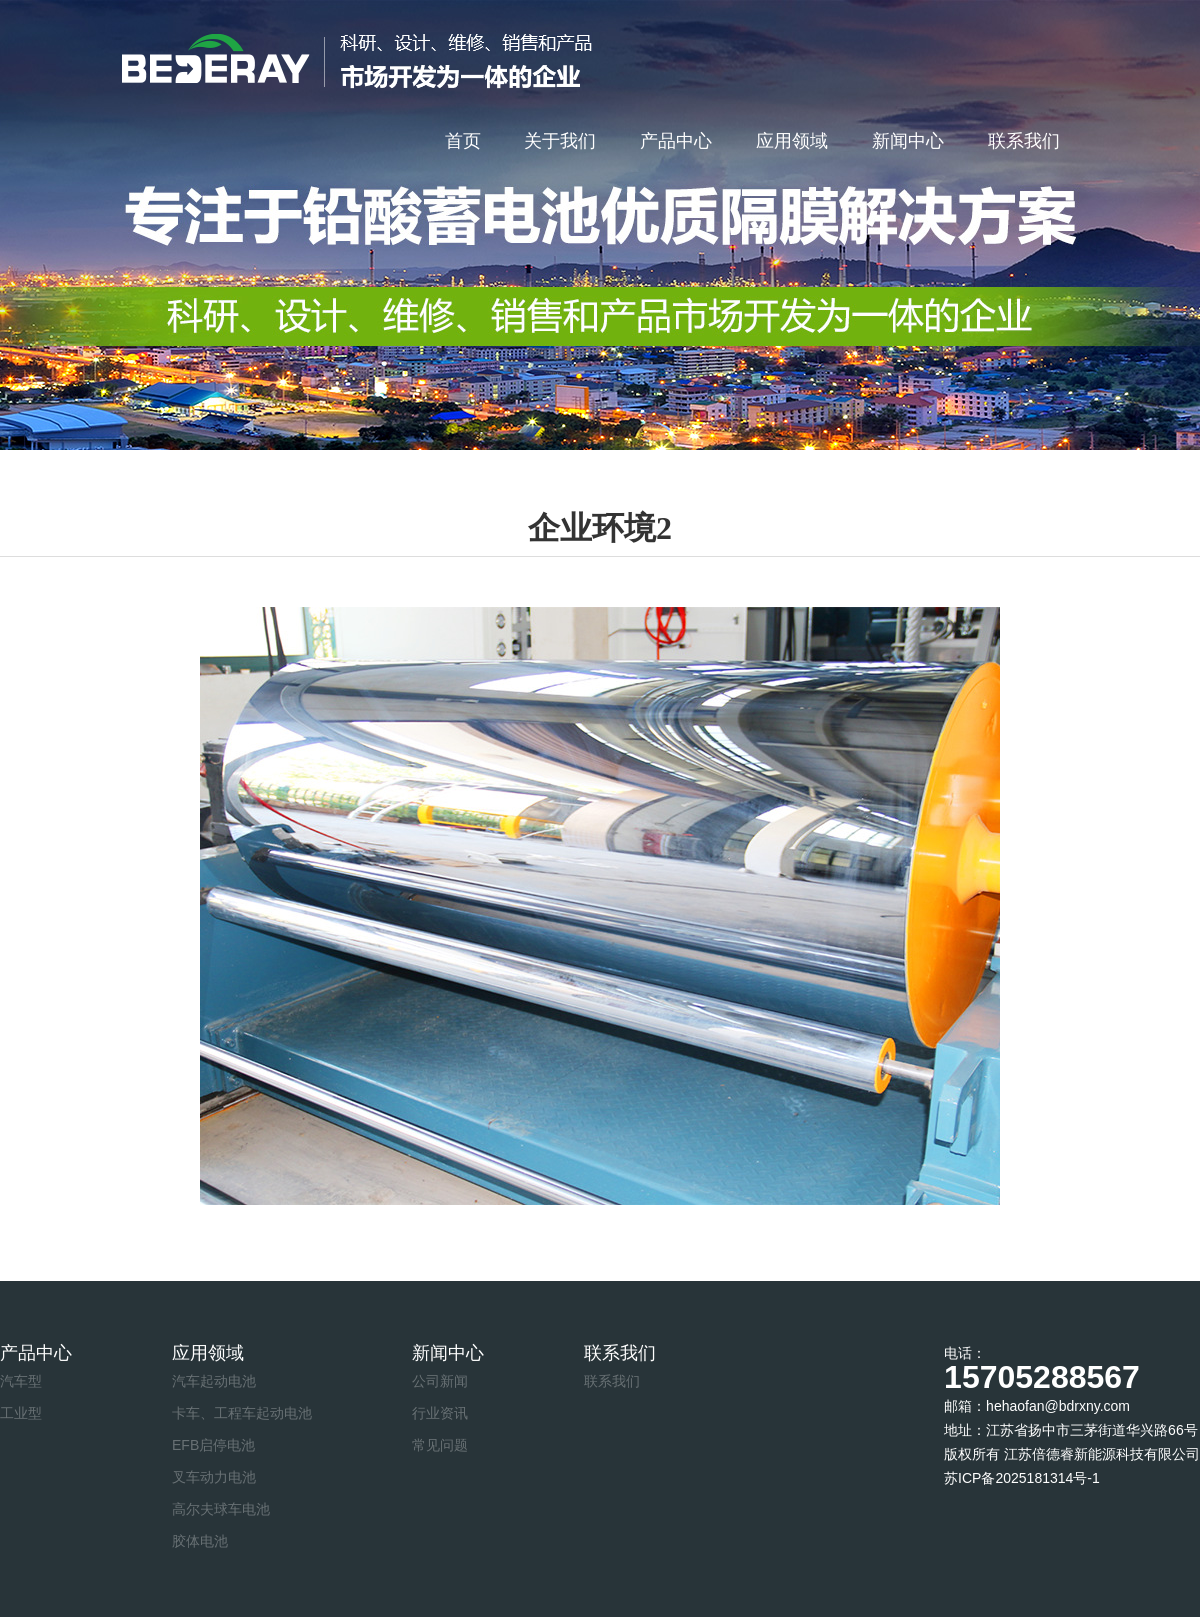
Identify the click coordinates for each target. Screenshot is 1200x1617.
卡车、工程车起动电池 (242, 1413)
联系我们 (1024, 141)
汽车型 (21, 1381)
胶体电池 (200, 1541)
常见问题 (440, 1445)
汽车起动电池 (214, 1381)
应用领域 (792, 141)
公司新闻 (440, 1381)
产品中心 (676, 141)
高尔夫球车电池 (221, 1509)
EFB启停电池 (213, 1445)
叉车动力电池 (214, 1477)
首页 (463, 141)
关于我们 (560, 141)
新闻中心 (908, 141)
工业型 (21, 1413)
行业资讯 (440, 1413)
